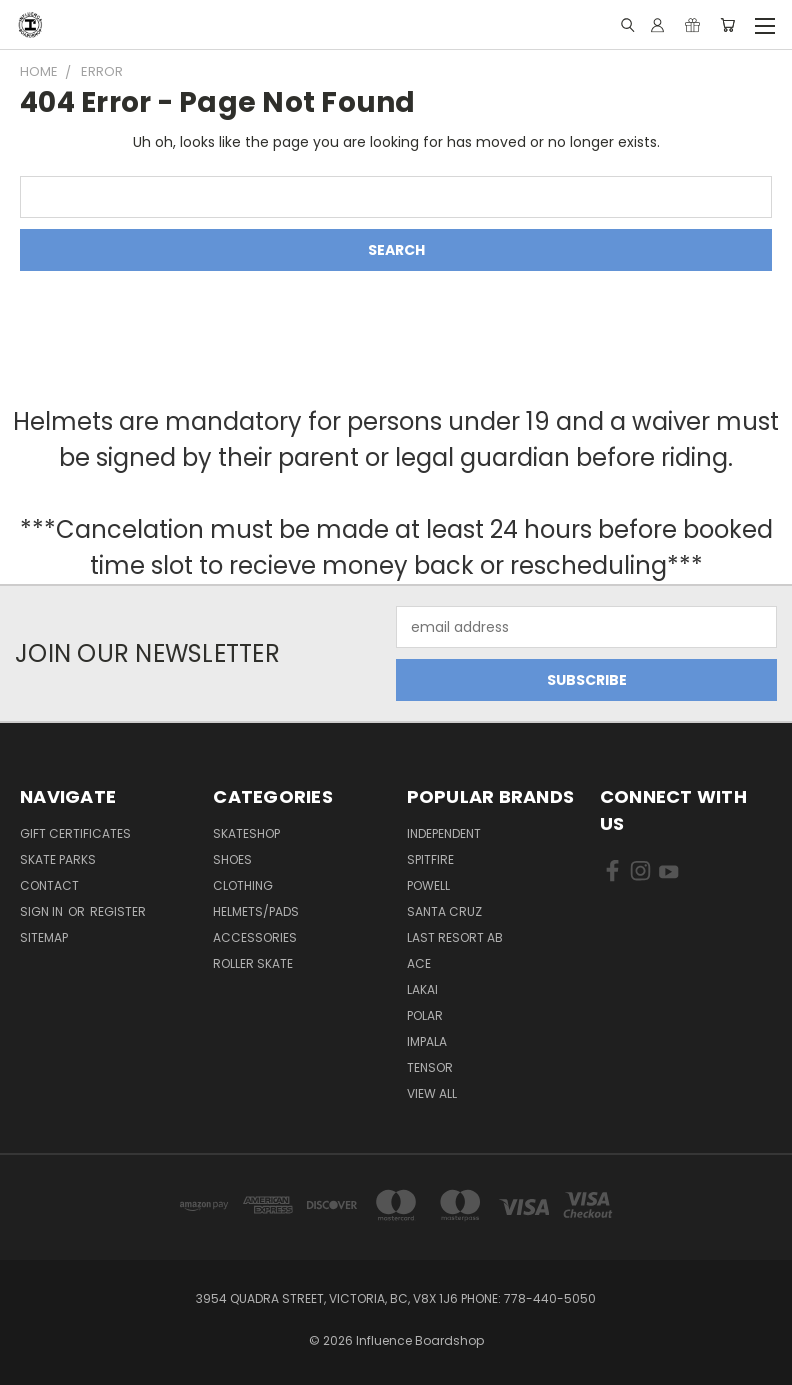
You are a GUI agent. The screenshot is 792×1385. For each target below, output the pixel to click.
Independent (444, 833)
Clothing (243, 885)
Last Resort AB (455, 937)
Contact (49, 885)
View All (432, 1093)
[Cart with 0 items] (727, 25)
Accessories (255, 937)
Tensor (430, 1067)
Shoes (232, 859)
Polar (425, 1015)
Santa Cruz (444, 911)
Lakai (422, 989)
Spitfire (430, 859)
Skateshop (246, 833)
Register (118, 911)
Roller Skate (253, 963)
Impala (427, 1041)
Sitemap (44, 937)
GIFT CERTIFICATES (75, 833)
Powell (428, 885)
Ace (419, 963)
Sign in (43, 911)
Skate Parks (58, 859)
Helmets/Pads (256, 911)
